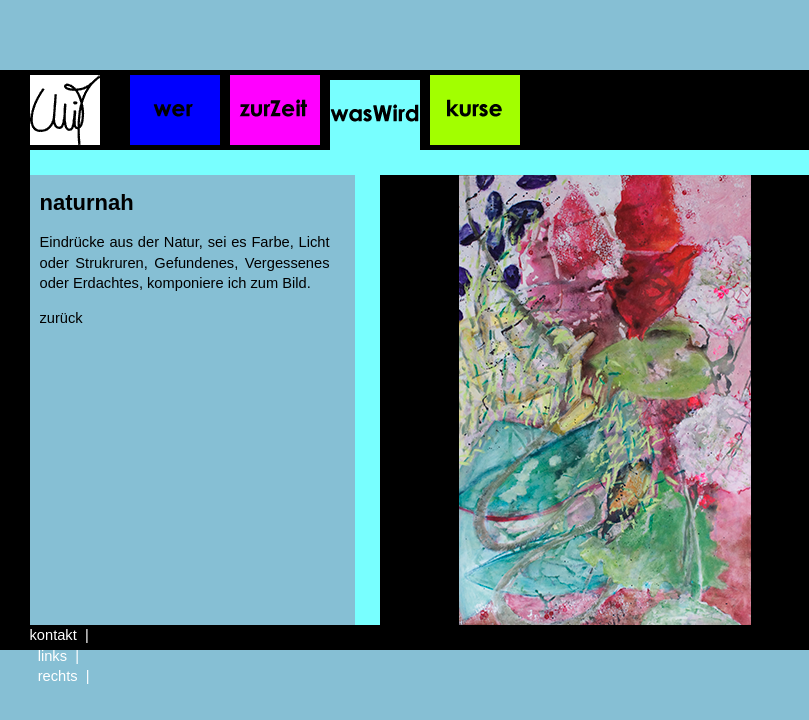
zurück (61, 318)
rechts (58, 676)
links (52, 656)
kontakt (53, 635)
